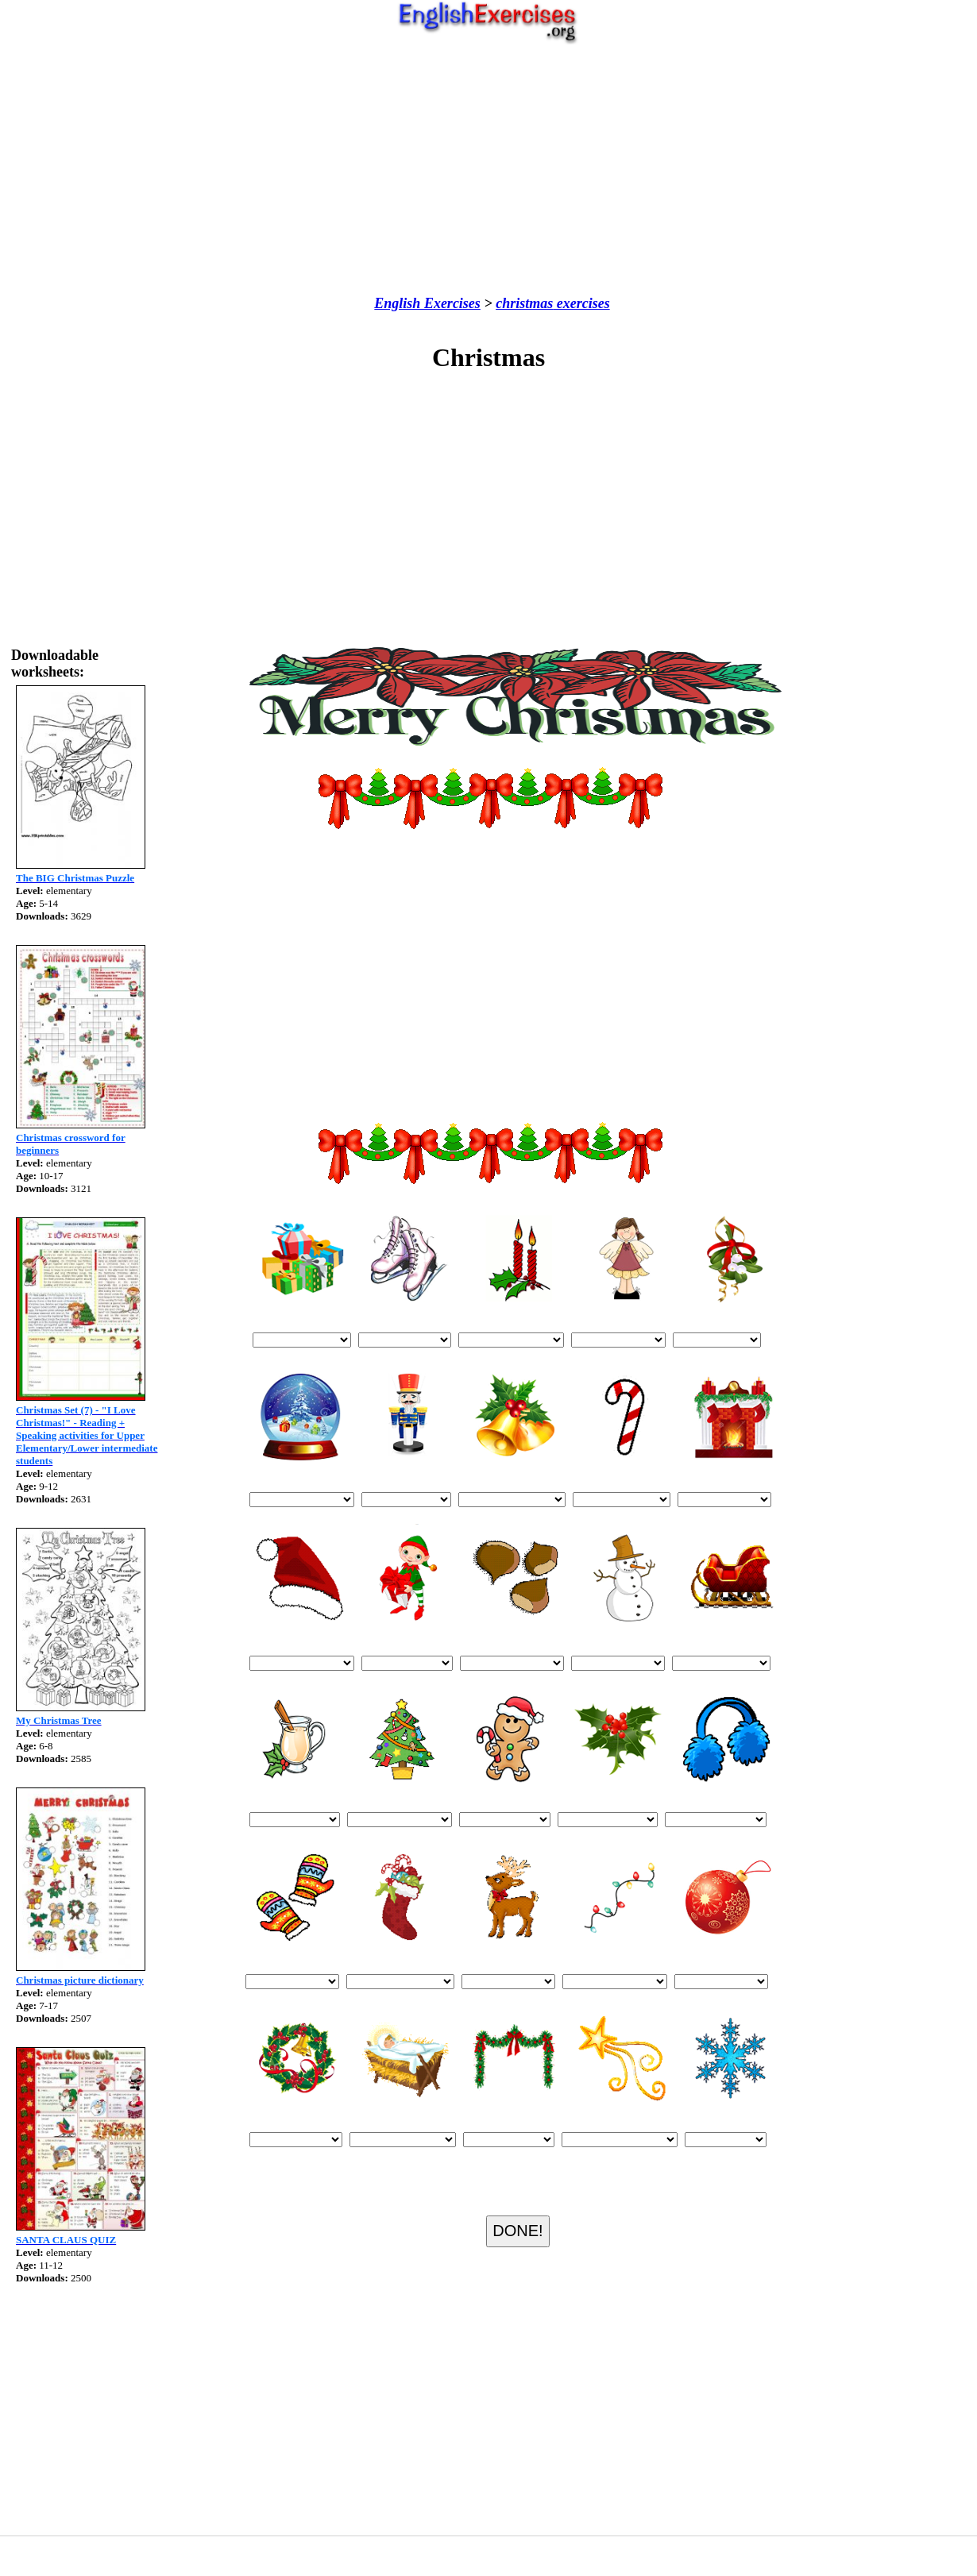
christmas (524, 303)
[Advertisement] (488, 170)
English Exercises (427, 303)
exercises (581, 303)
